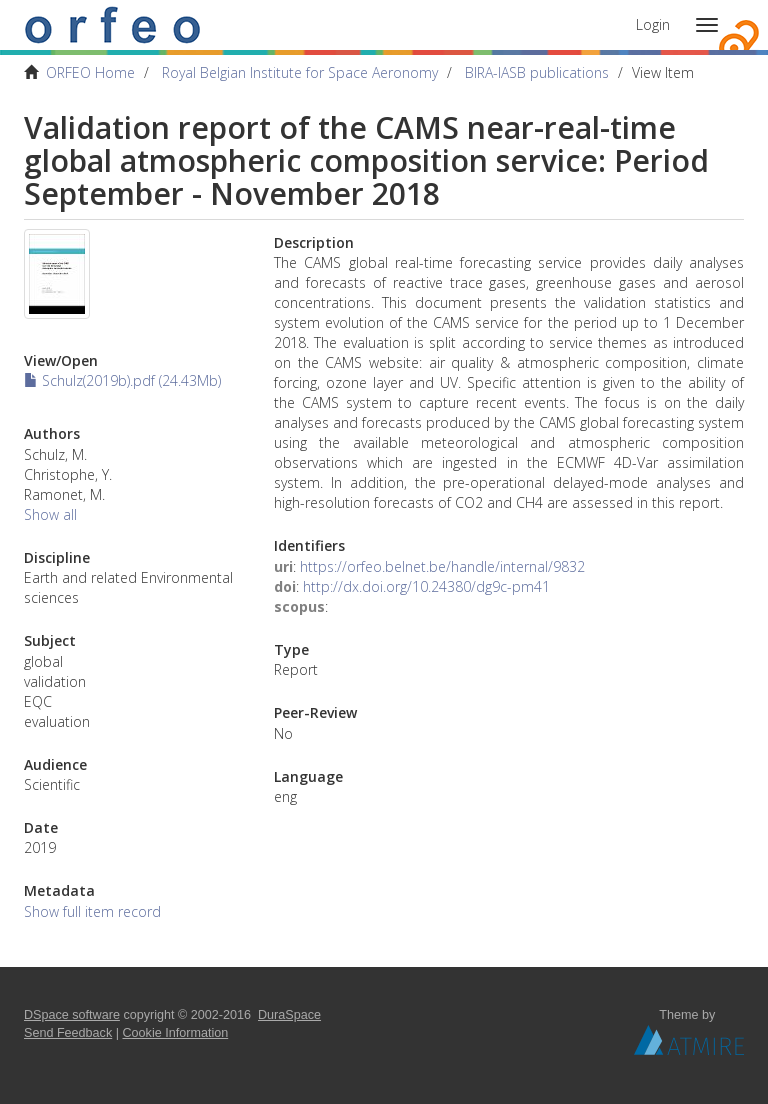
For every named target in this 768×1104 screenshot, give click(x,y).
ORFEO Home (90, 72)
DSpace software (72, 1015)
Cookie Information (176, 1033)
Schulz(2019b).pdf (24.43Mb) (122, 380)
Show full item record (92, 911)
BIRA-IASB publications (537, 72)
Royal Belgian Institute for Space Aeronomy (300, 72)
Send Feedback (68, 1033)
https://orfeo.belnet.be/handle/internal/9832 (442, 566)
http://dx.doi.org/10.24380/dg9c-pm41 (426, 586)
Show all (50, 514)
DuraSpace (289, 1015)
